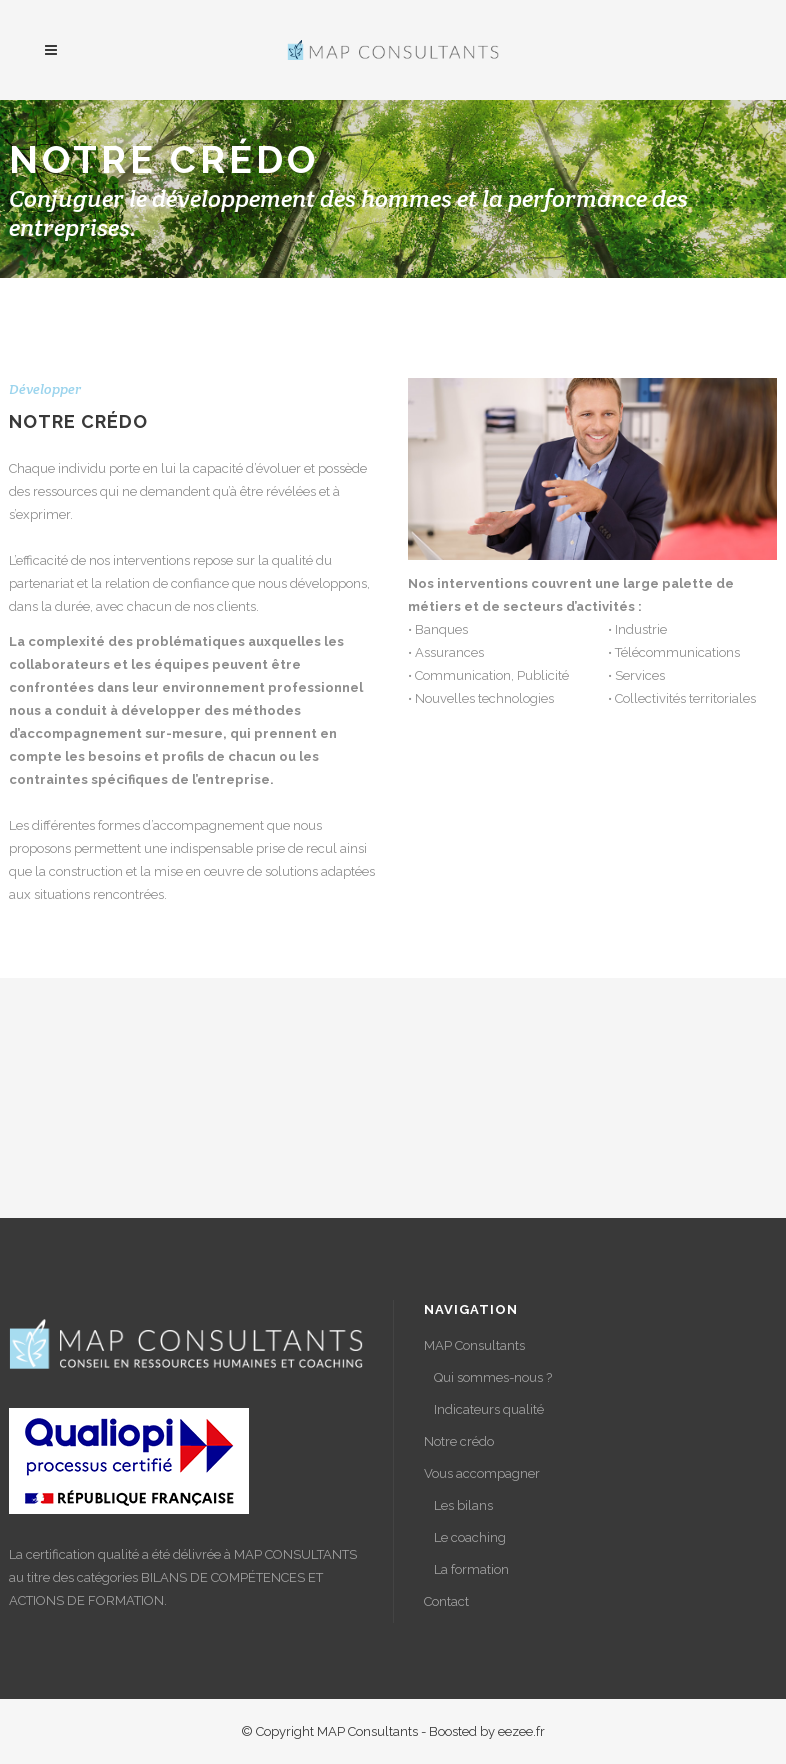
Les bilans (463, 1505)
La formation (471, 1569)
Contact (446, 1601)
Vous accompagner (482, 1473)
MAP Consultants (474, 1345)
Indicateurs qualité (489, 1409)
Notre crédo (459, 1441)
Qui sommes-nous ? (493, 1377)
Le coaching (470, 1537)
